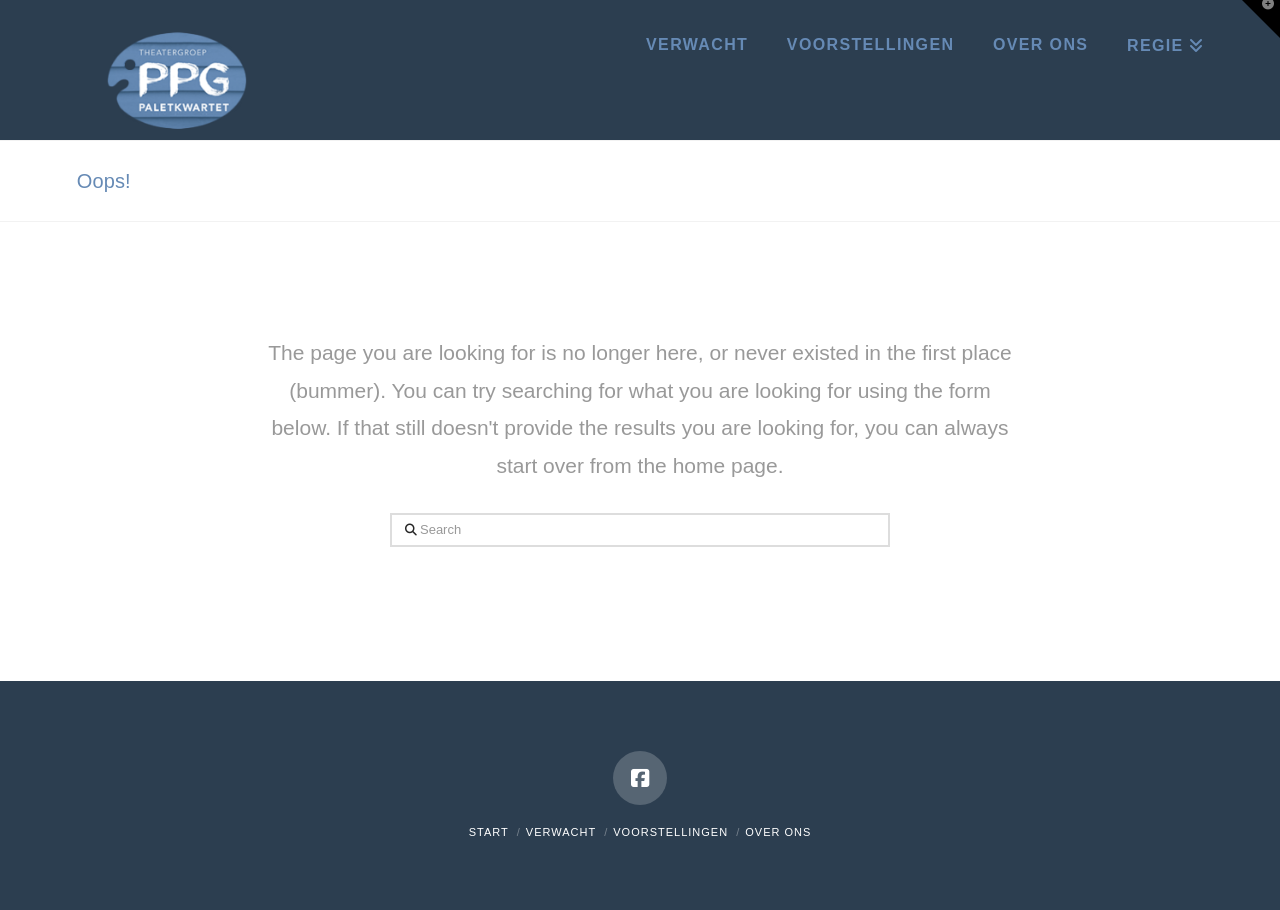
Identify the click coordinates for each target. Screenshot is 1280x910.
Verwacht (561, 832)
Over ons (778, 832)
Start (489, 832)
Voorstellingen (670, 832)
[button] (1261, 19)
